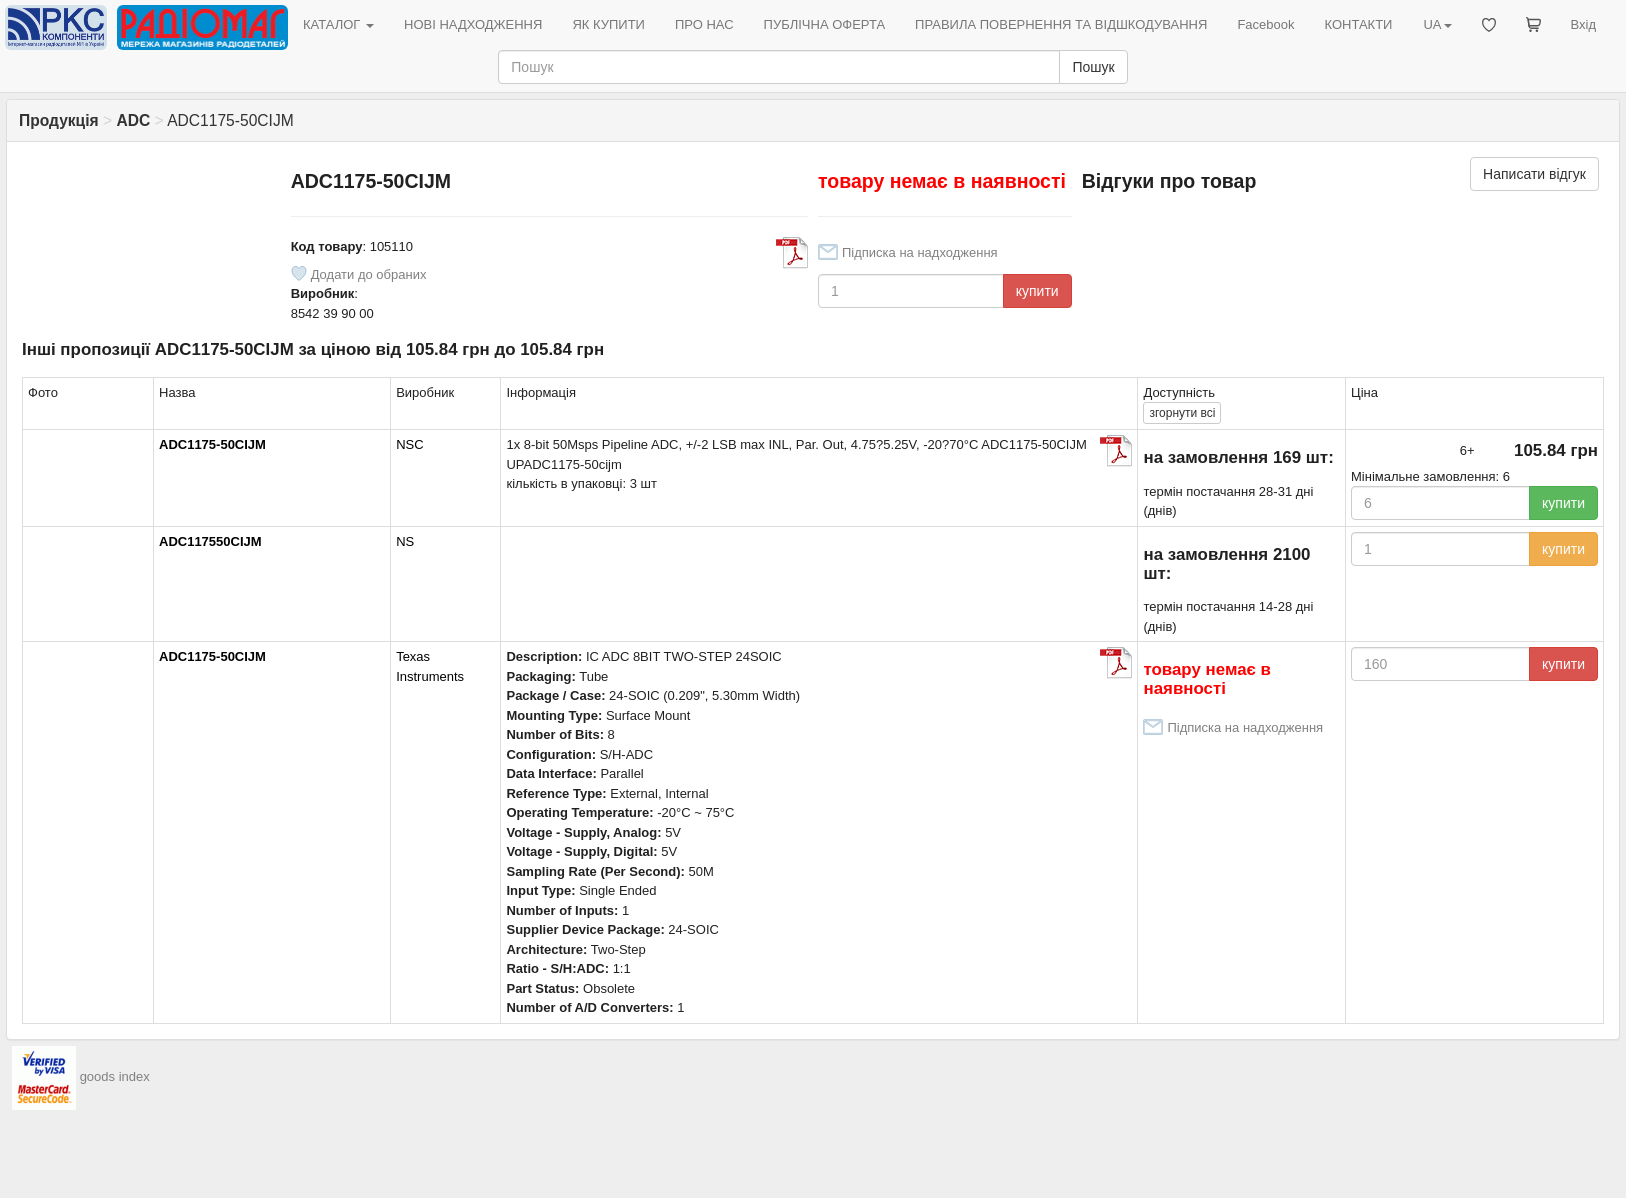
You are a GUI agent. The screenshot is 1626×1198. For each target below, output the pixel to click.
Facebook (1265, 24)
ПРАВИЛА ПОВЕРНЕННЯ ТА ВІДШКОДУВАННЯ (1061, 24)
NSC (409, 444)
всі (1182, 413)
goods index (115, 1076)
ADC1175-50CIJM (212, 444)
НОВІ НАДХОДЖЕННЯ (473, 24)
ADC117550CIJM (210, 541)
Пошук (1093, 67)
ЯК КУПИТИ (608, 24)
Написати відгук (1534, 174)
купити (1037, 291)
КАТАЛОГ (338, 24)
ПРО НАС (704, 24)
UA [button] (1437, 24)
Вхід (1584, 24)
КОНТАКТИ (1358, 24)
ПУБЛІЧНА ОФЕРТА (825, 24)
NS (405, 541)
